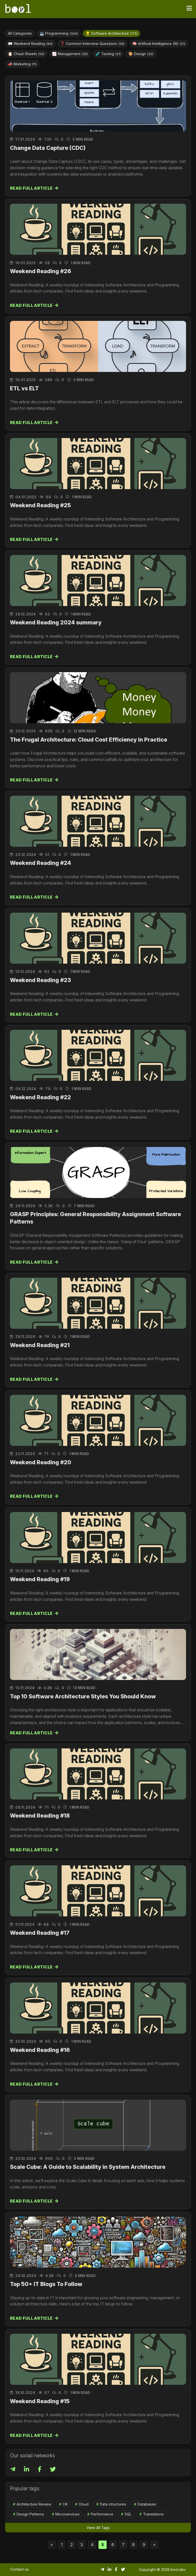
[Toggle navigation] (189, 8)
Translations (153, 2514)
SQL (128, 2514)
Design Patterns (30, 2514)
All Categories (20, 33)
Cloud (84, 2504)
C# (65, 2504)
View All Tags (98, 2527)
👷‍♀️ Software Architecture (111, 33)
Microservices (67, 2514)
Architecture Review (34, 2504)
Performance (102, 2514)
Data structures (113, 2504)
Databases (147, 2504)
